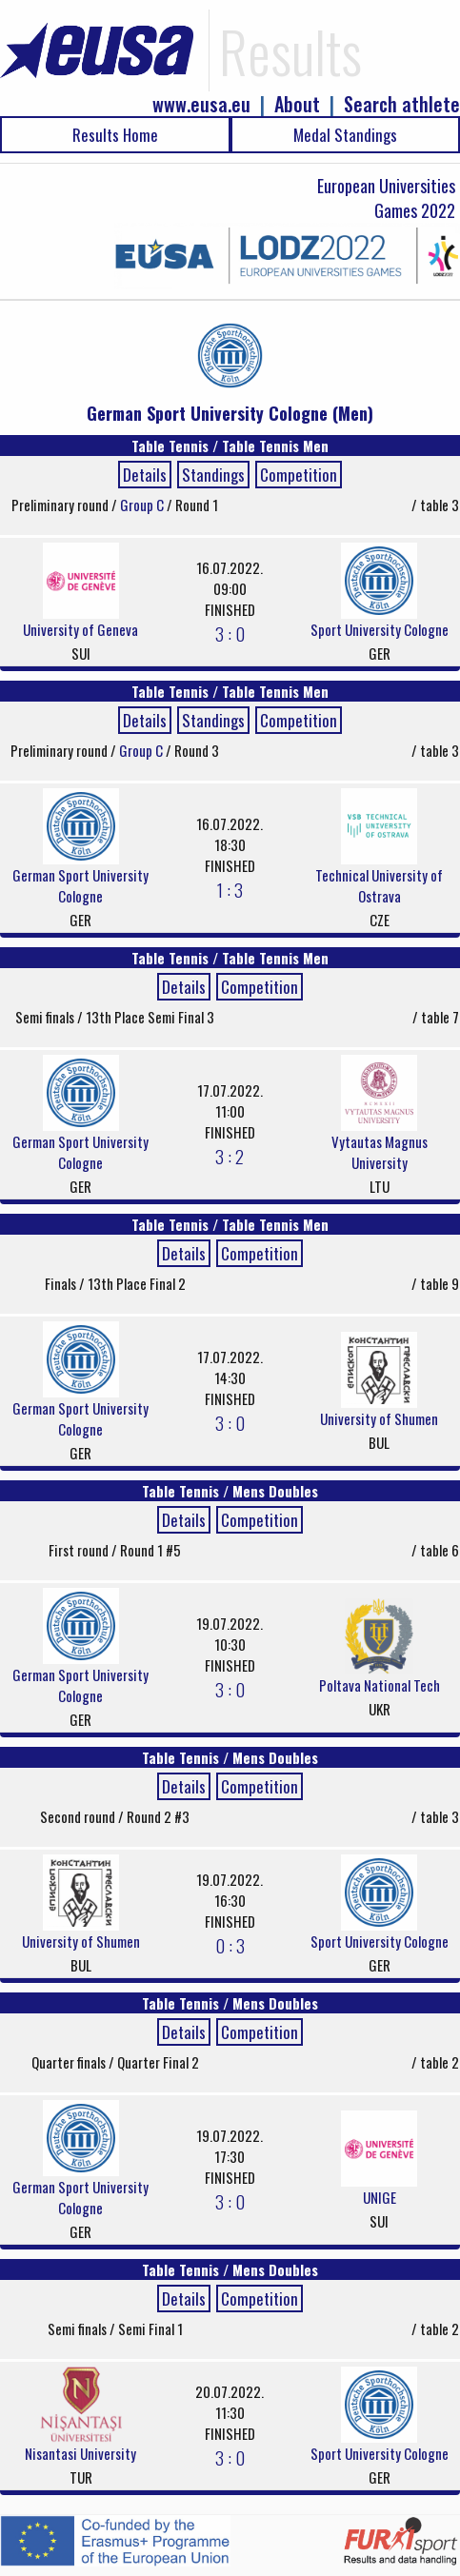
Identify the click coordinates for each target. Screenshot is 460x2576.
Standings (213, 474)
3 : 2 (229, 1155)
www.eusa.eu (201, 104)
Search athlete (402, 104)
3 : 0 (230, 633)
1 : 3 (230, 889)
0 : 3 (230, 1945)
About (297, 104)
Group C (143, 504)
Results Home (115, 135)
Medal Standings (345, 135)
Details (145, 474)
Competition (298, 474)
